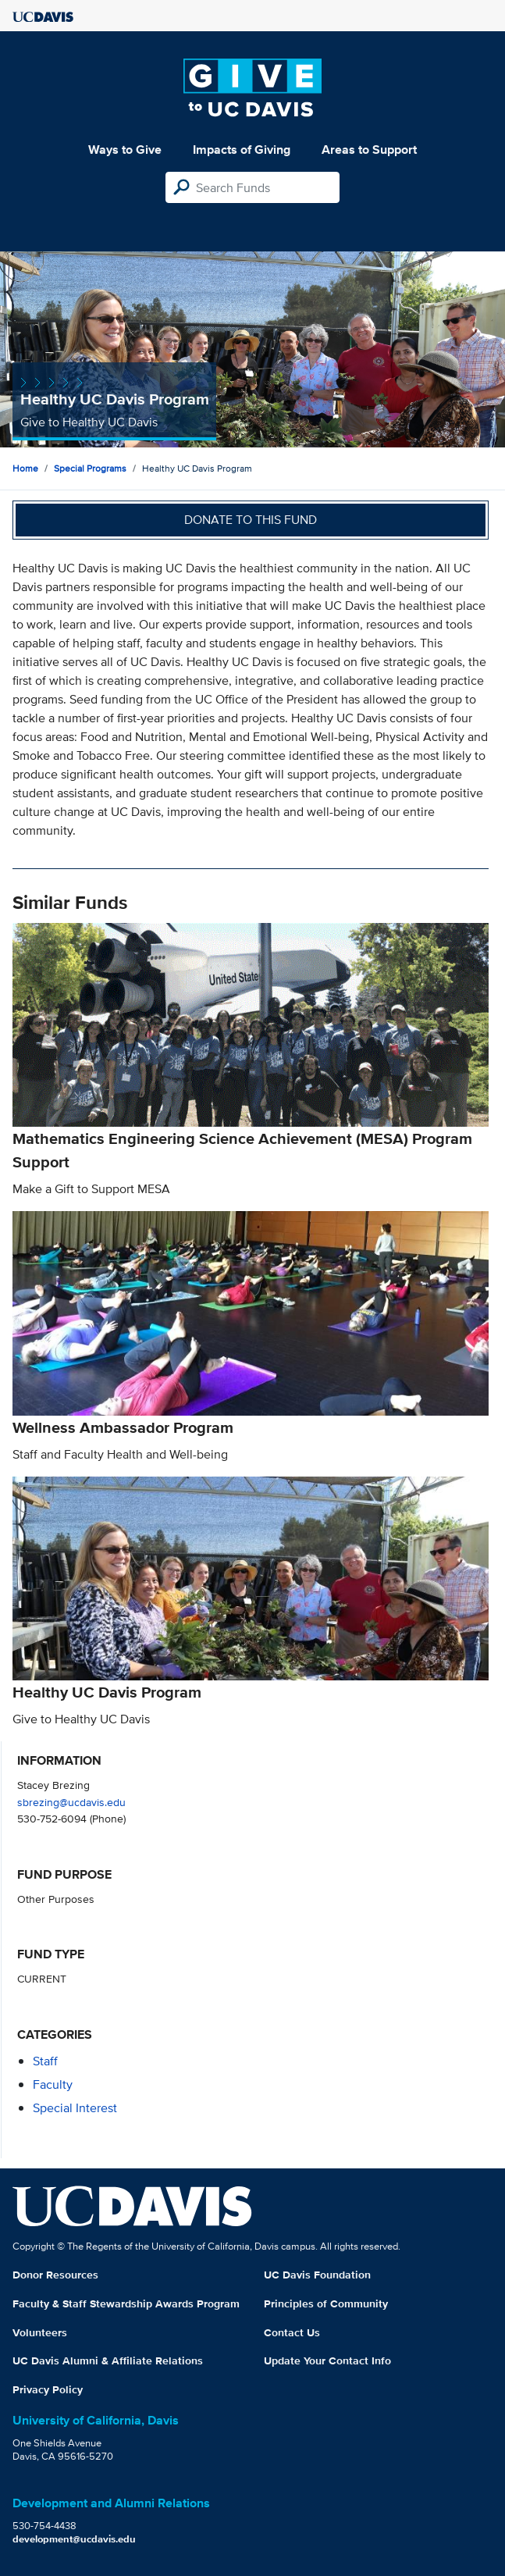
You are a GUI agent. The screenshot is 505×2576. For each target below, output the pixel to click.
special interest (75, 2108)
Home (25, 468)
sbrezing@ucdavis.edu (71, 1802)
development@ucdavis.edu (74, 2538)
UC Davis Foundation (317, 2274)
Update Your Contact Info (327, 2360)
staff (45, 2061)
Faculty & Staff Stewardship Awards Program (126, 2303)
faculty (53, 2084)
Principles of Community (326, 2303)
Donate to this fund (250, 520)
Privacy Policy (47, 2389)
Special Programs (90, 468)
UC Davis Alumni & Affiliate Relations (107, 2360)
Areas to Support (369, 150)
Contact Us (292, 2332)
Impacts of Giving (241, 150)
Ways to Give (125, 150)
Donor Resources (55, 2274)
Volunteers (39, 2332)
